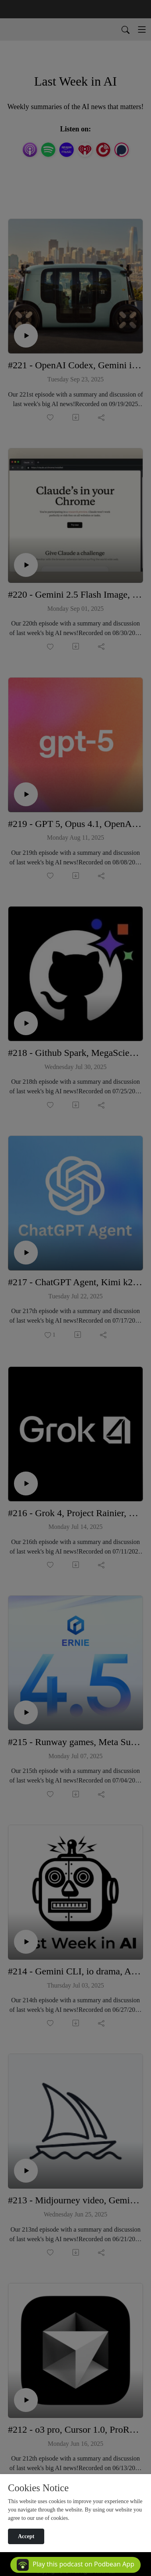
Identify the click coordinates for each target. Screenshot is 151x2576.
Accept (26, 2536)
